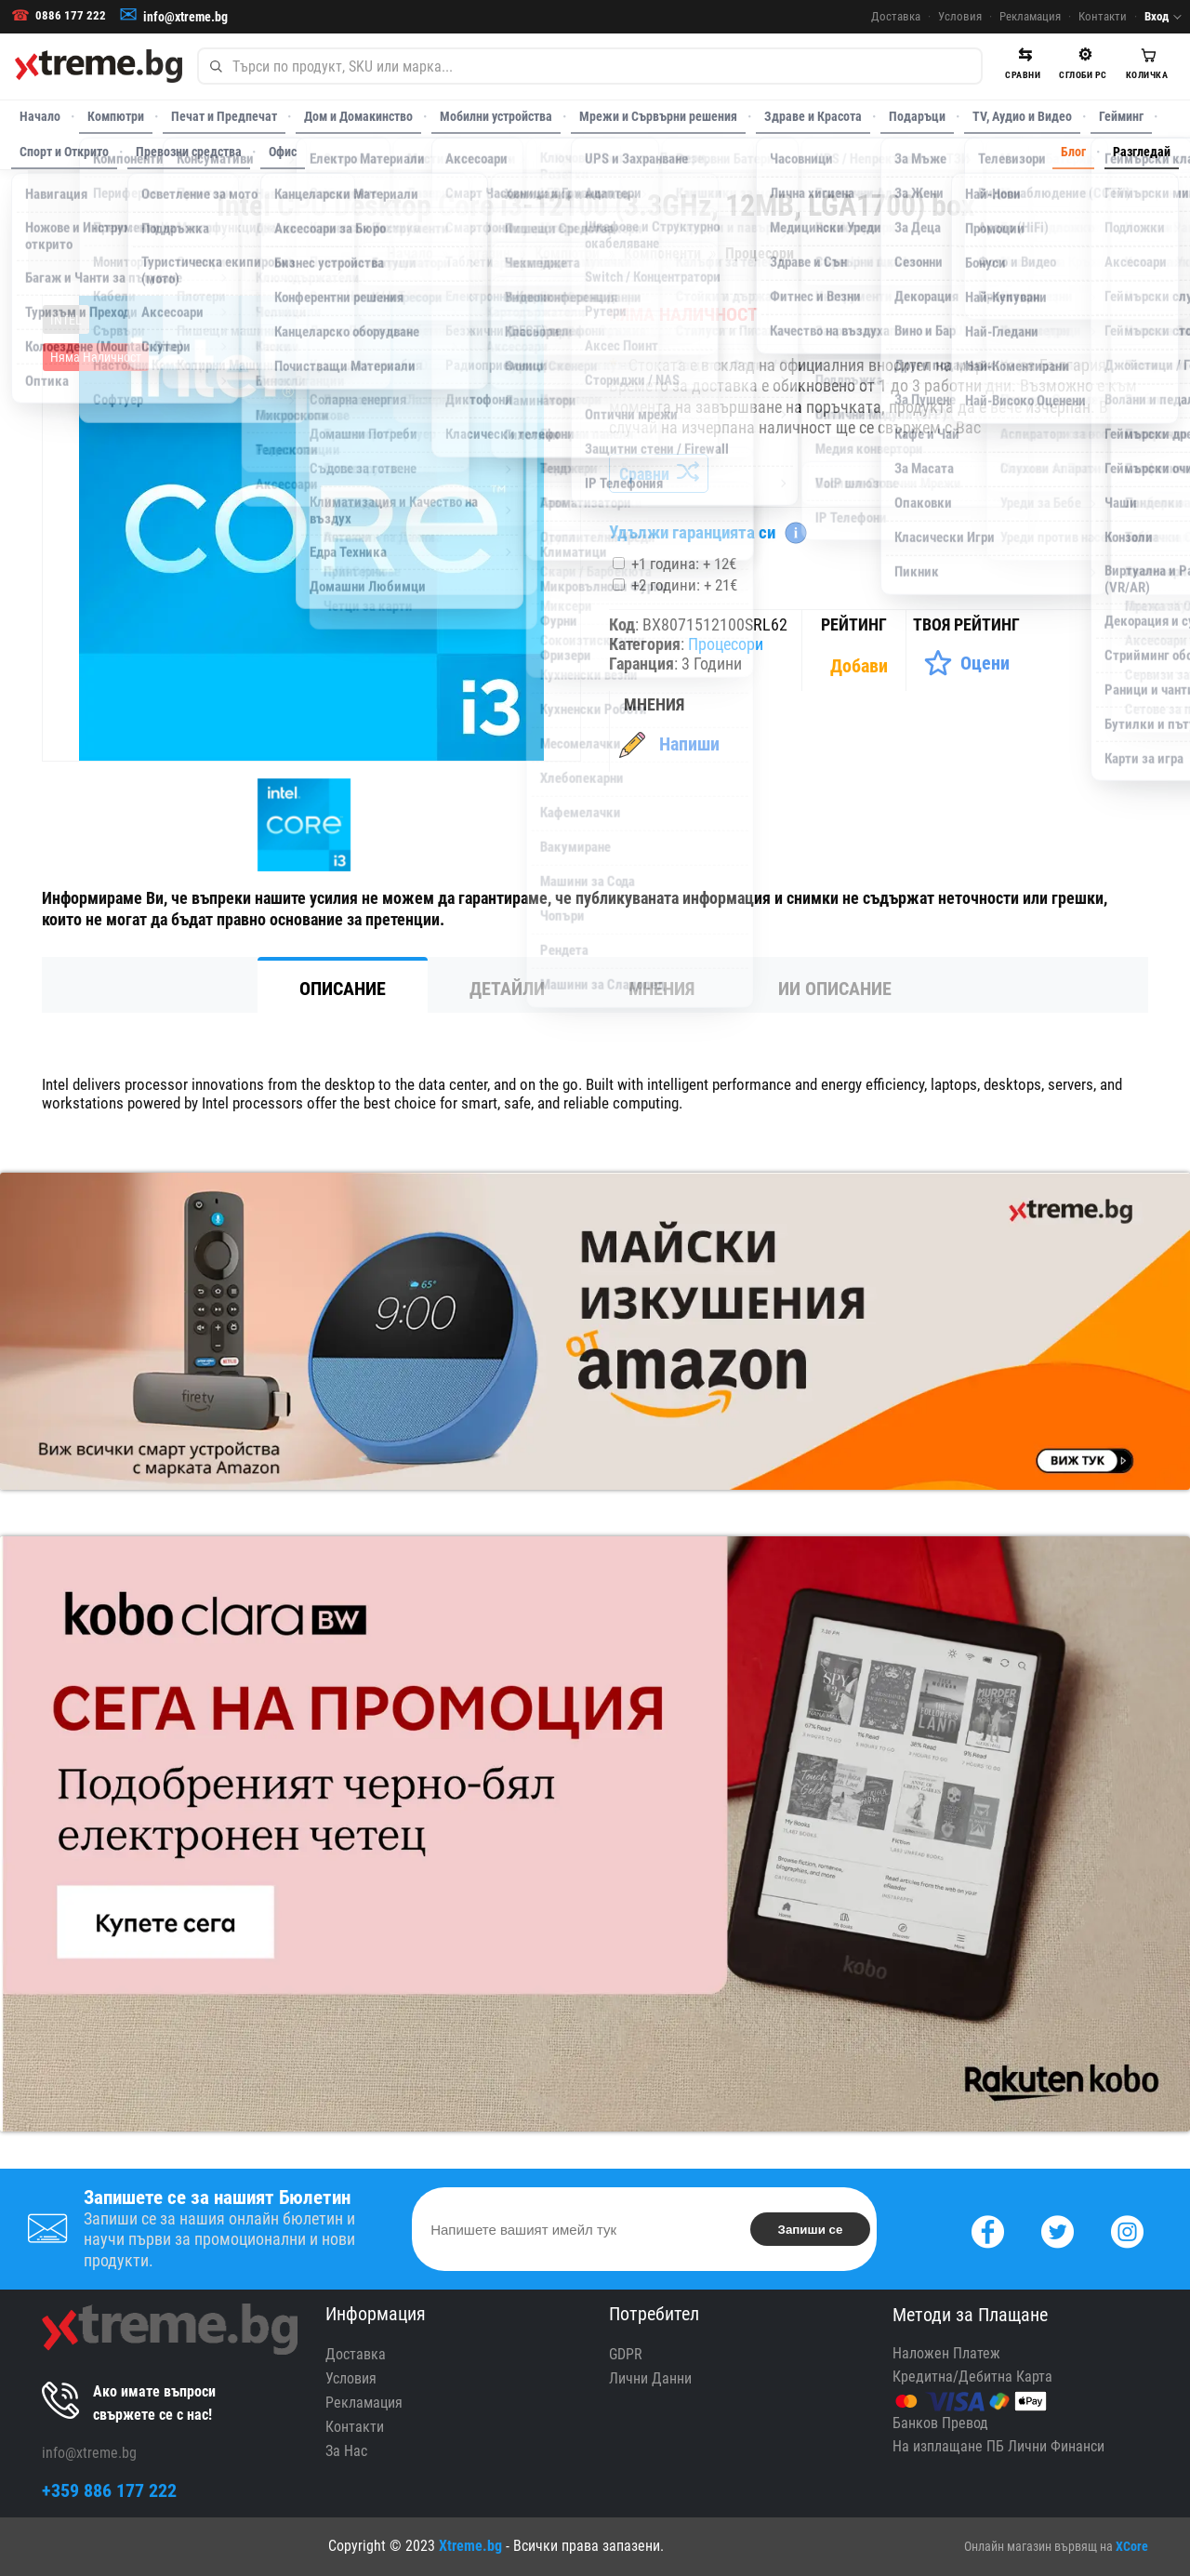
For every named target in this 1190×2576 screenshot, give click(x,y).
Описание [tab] (342, 988)
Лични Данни (650, 2378)
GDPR (625, 2354)
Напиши (689, 744)
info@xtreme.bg (185, 16)
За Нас (346, 2451)
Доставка (895, 16)
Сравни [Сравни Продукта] (658, 474)
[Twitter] (1057, 2229)
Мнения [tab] (661, 988)
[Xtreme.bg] (98, 66)
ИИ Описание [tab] (835, 988)
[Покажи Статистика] (861, 666)
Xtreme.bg (470, 2546)
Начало (40, 116)
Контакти (1102, 16)
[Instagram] (1127, 2229)
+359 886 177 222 (109, 2490)
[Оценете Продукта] (966, 663)
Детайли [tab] (507, 988)
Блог (1073, 151)
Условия (960, 16)
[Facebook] (988, 2229)
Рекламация (1030, 16)
